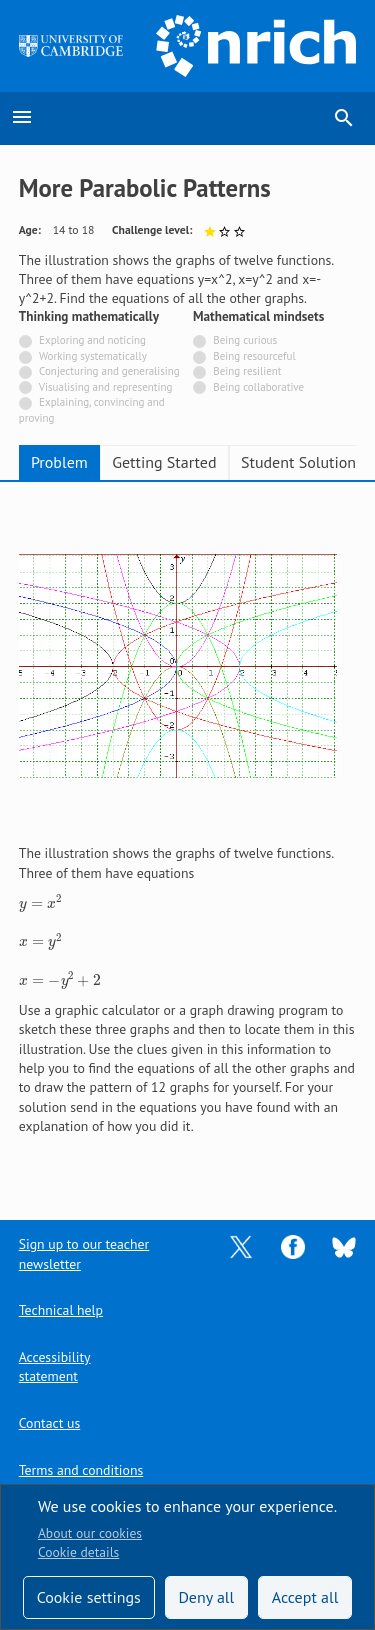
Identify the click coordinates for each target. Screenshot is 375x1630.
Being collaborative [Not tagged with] (258, 387)
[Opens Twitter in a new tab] (241, 1246)
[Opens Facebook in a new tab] (293, 1246)
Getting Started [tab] (164, 462)
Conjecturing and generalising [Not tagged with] (109, 371)
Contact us (49, 1423)
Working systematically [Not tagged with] (93, 356)
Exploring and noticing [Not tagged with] (92, 340)
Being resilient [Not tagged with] (247, 371)
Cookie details (78, 1552)
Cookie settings (89, 1597)
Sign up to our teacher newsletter (84, 1253)
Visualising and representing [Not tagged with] (106, 387)
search (344, 118)
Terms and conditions (81, 1470)
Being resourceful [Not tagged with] (254, 356)
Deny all (206, 1597)
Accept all (305, 1597)
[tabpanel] (188, 836)
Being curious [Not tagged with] (245, 340)
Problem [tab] (59, 462)
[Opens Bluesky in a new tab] (344, 1246)
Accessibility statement (55, 1366)
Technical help (61, 1310)
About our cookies (90, 1533)
